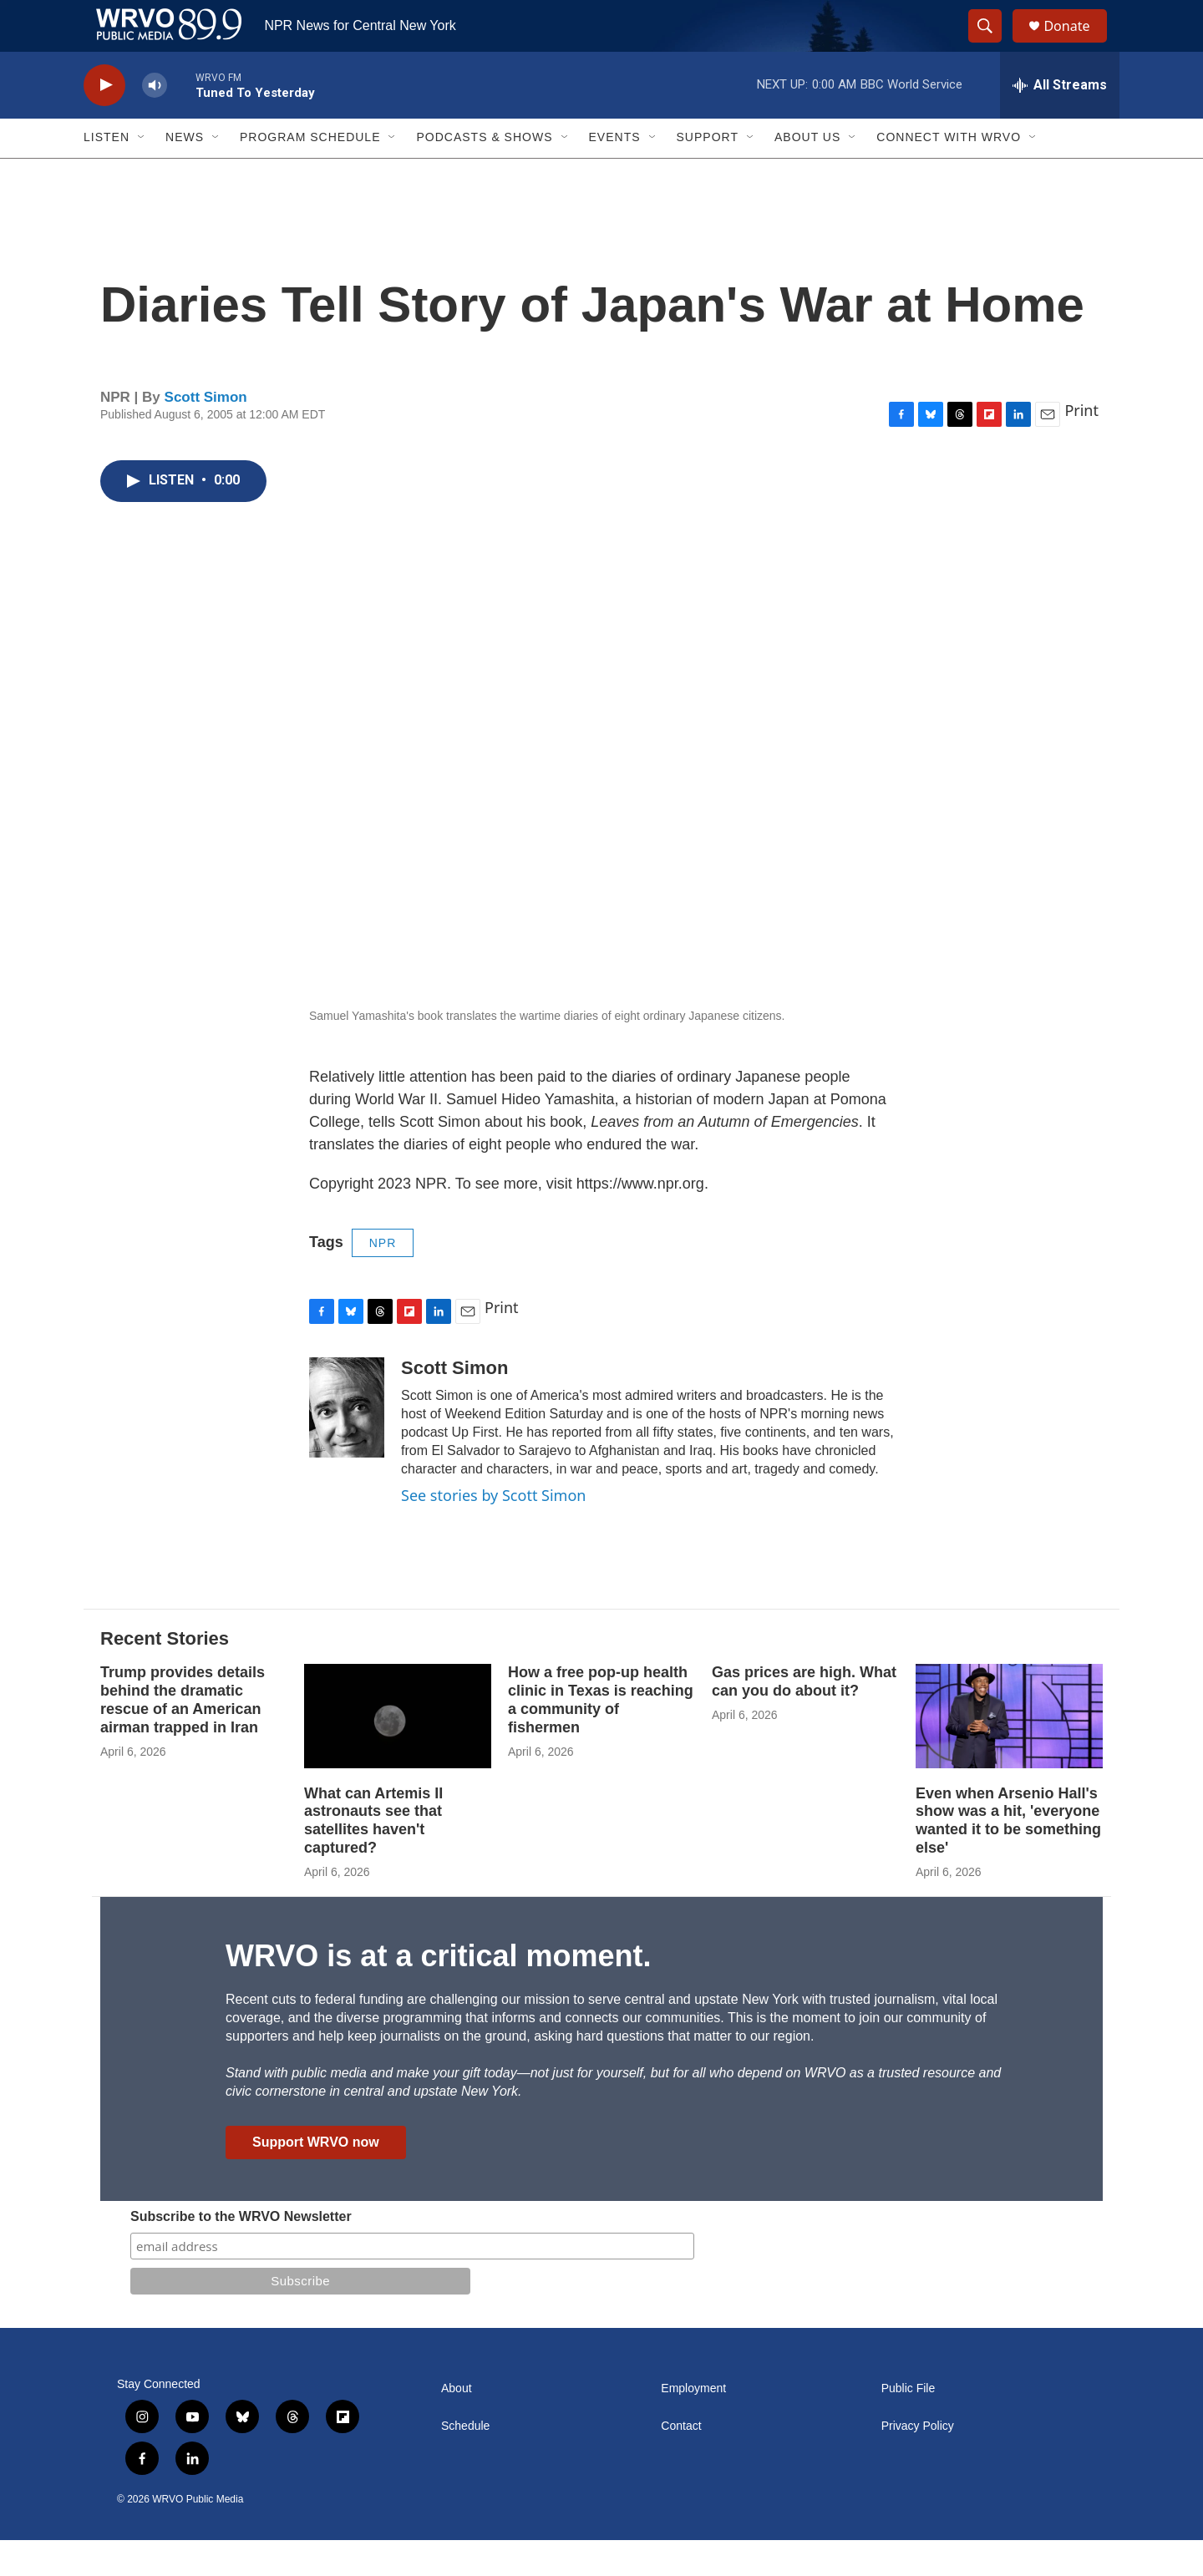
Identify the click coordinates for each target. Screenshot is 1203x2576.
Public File (908, 2424)
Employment (693, 2424)
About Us (807, 173)
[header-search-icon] (992, 44)
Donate (1077, 44)
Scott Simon (206, 433)
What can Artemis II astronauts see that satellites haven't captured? (373, 1857)
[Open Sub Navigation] (142, 173)
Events (615, 173)
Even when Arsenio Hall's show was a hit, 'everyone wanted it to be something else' (1008, 1857)
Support (708, 173)
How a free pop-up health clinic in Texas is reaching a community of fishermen (600, 1736)
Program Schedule (310, 173)
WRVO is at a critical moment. (438, 1992)
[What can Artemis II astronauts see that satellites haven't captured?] (397, 1752)
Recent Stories (164, 1674)
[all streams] (1059, 121)
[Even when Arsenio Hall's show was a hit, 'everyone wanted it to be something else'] (1009, 1752)
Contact (681, 2462)
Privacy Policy (917, 2462)
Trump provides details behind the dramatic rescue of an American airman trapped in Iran (182, 1736)
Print (1081, 446)
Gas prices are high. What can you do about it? (804, 1717)
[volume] (154, 121)
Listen (106, 173)
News (184, 173)
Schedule (465, 2462)
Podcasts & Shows (484, 173)
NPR (383, 1278)
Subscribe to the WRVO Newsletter (241, 2252)
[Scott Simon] (346, 1443)
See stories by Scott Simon (493, 1531)
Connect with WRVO (948, 173)
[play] (104, 121)
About (456, 2424)
